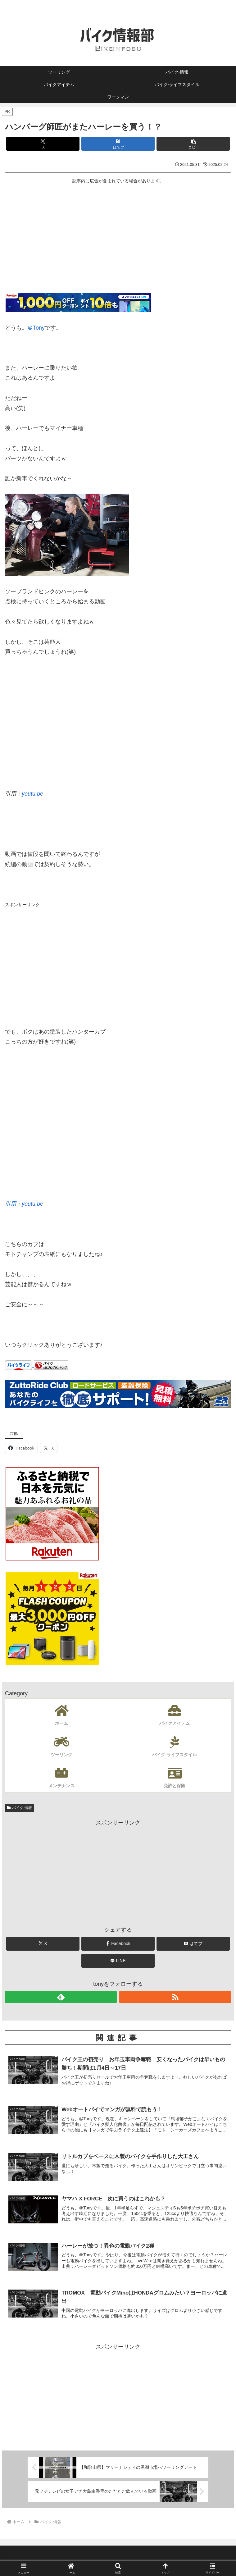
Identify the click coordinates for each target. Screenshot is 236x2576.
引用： (13, 1204)
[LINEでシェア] (118, 1961)
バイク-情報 (19, 1808)
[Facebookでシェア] (118, 1944)
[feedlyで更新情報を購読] (61, 1997)
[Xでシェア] (43, 144)
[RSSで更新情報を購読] (175, 1997)
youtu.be (32, 794)
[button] (193, 144)
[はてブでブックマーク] (118, 144)
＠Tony (36, 328)
